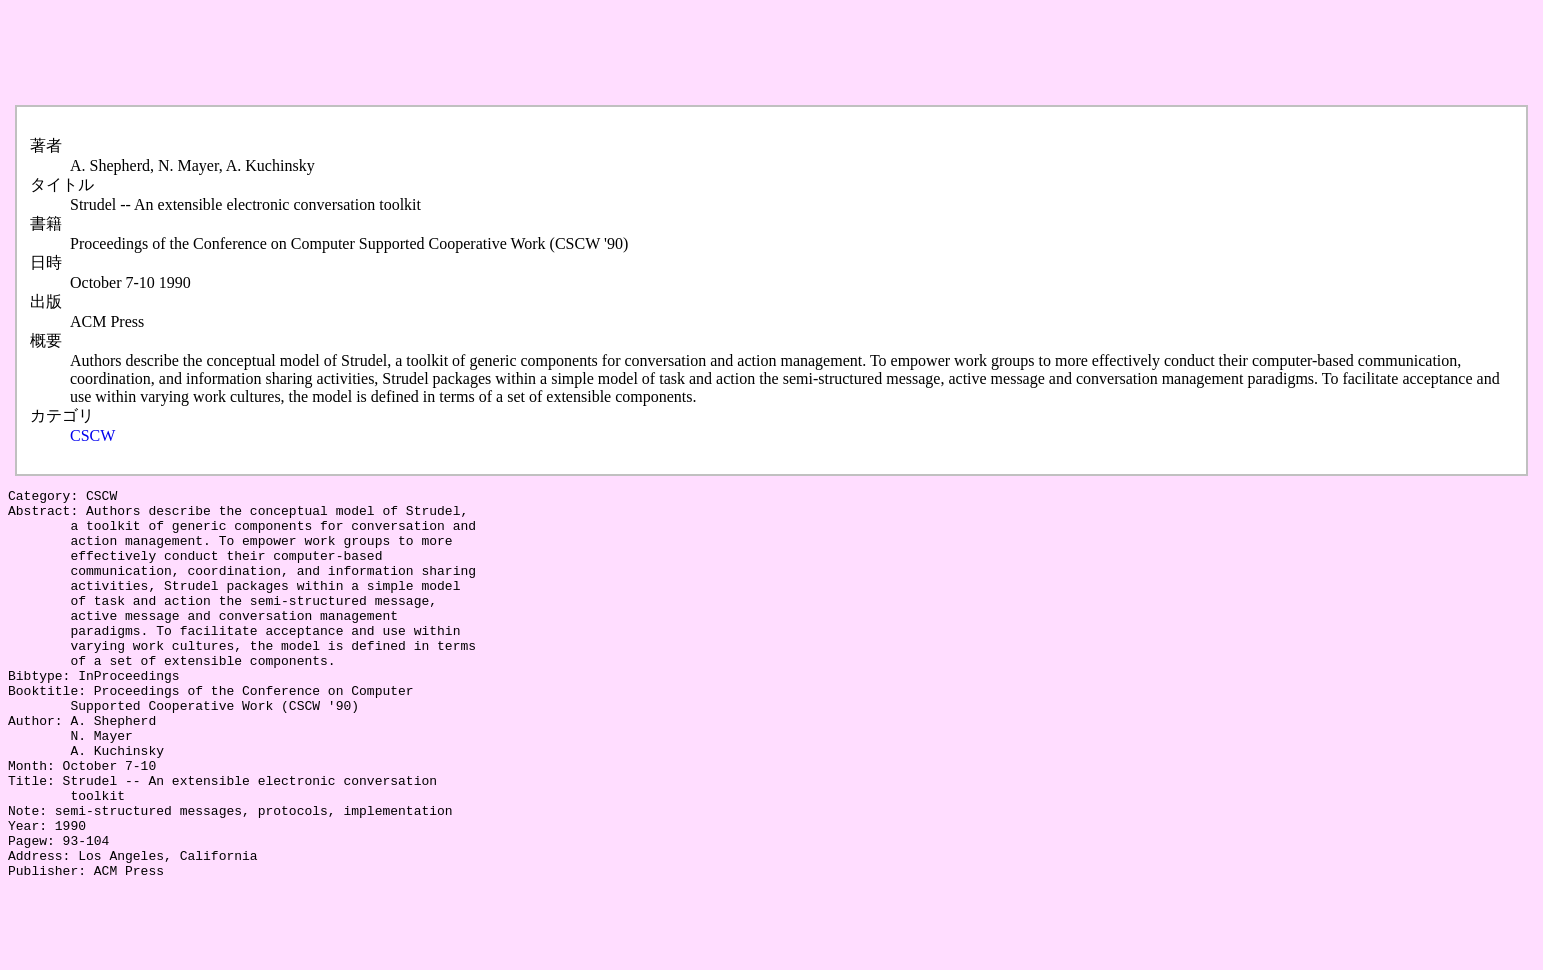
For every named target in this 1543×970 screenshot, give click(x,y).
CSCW (92, 435)
